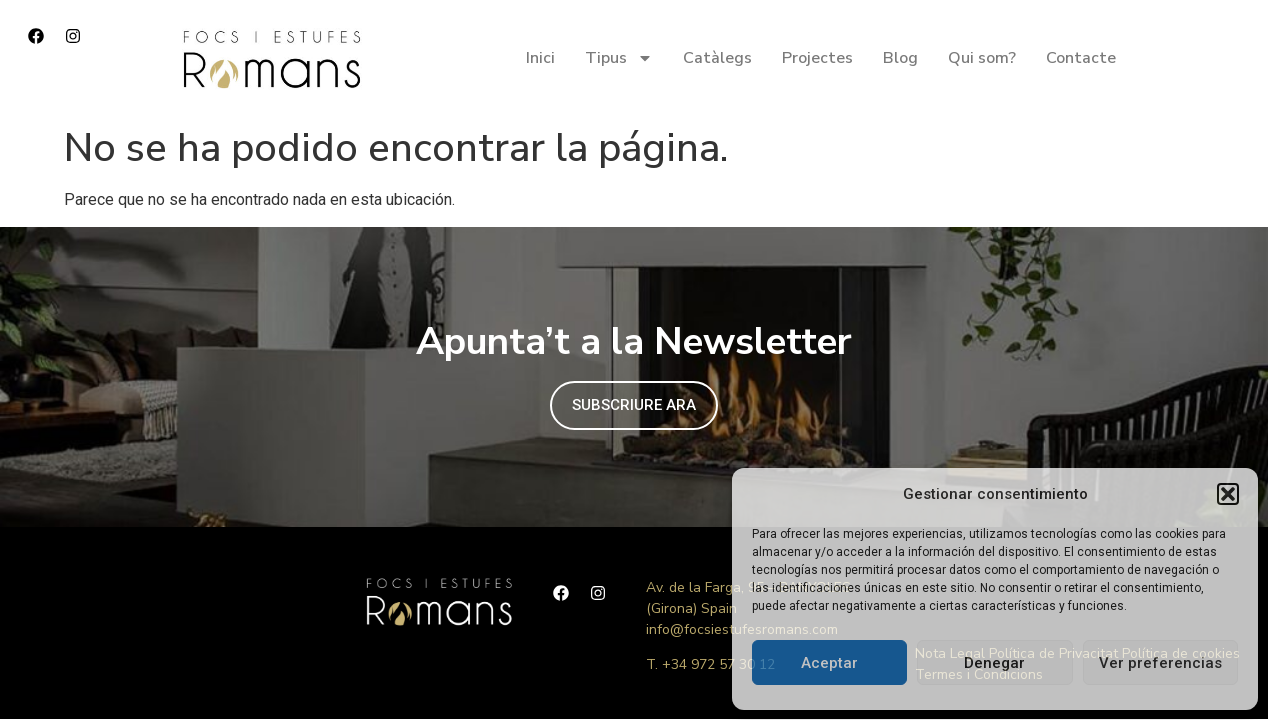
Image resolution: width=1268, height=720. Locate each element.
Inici (540, 58)
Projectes (817, 58)
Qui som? (982, 58)
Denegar (994, 663)
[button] (1228, 494)
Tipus (619, 58)
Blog (900, 58)
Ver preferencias (1160, 663)
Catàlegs (717, 58)
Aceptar (829, 663)
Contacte (1081, 58)
